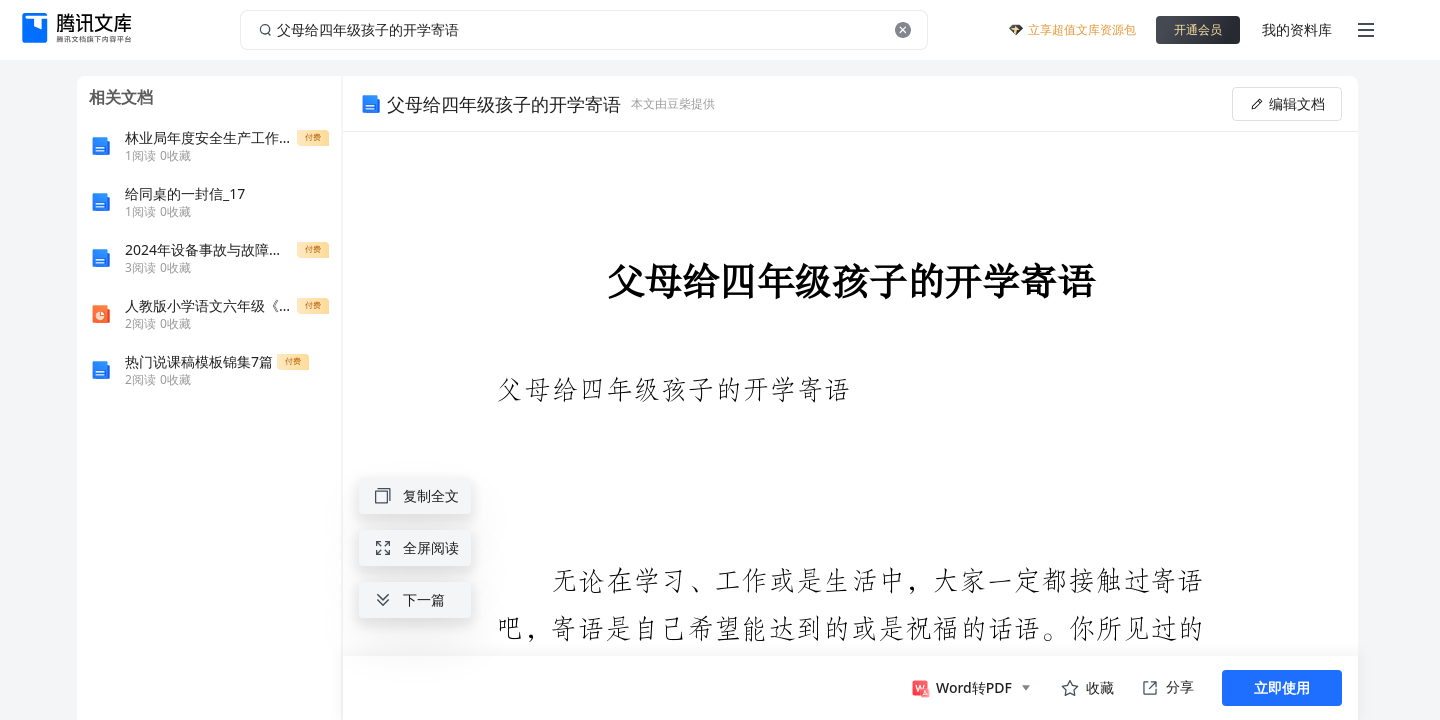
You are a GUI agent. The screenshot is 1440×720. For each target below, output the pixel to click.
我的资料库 (1297, 29)
